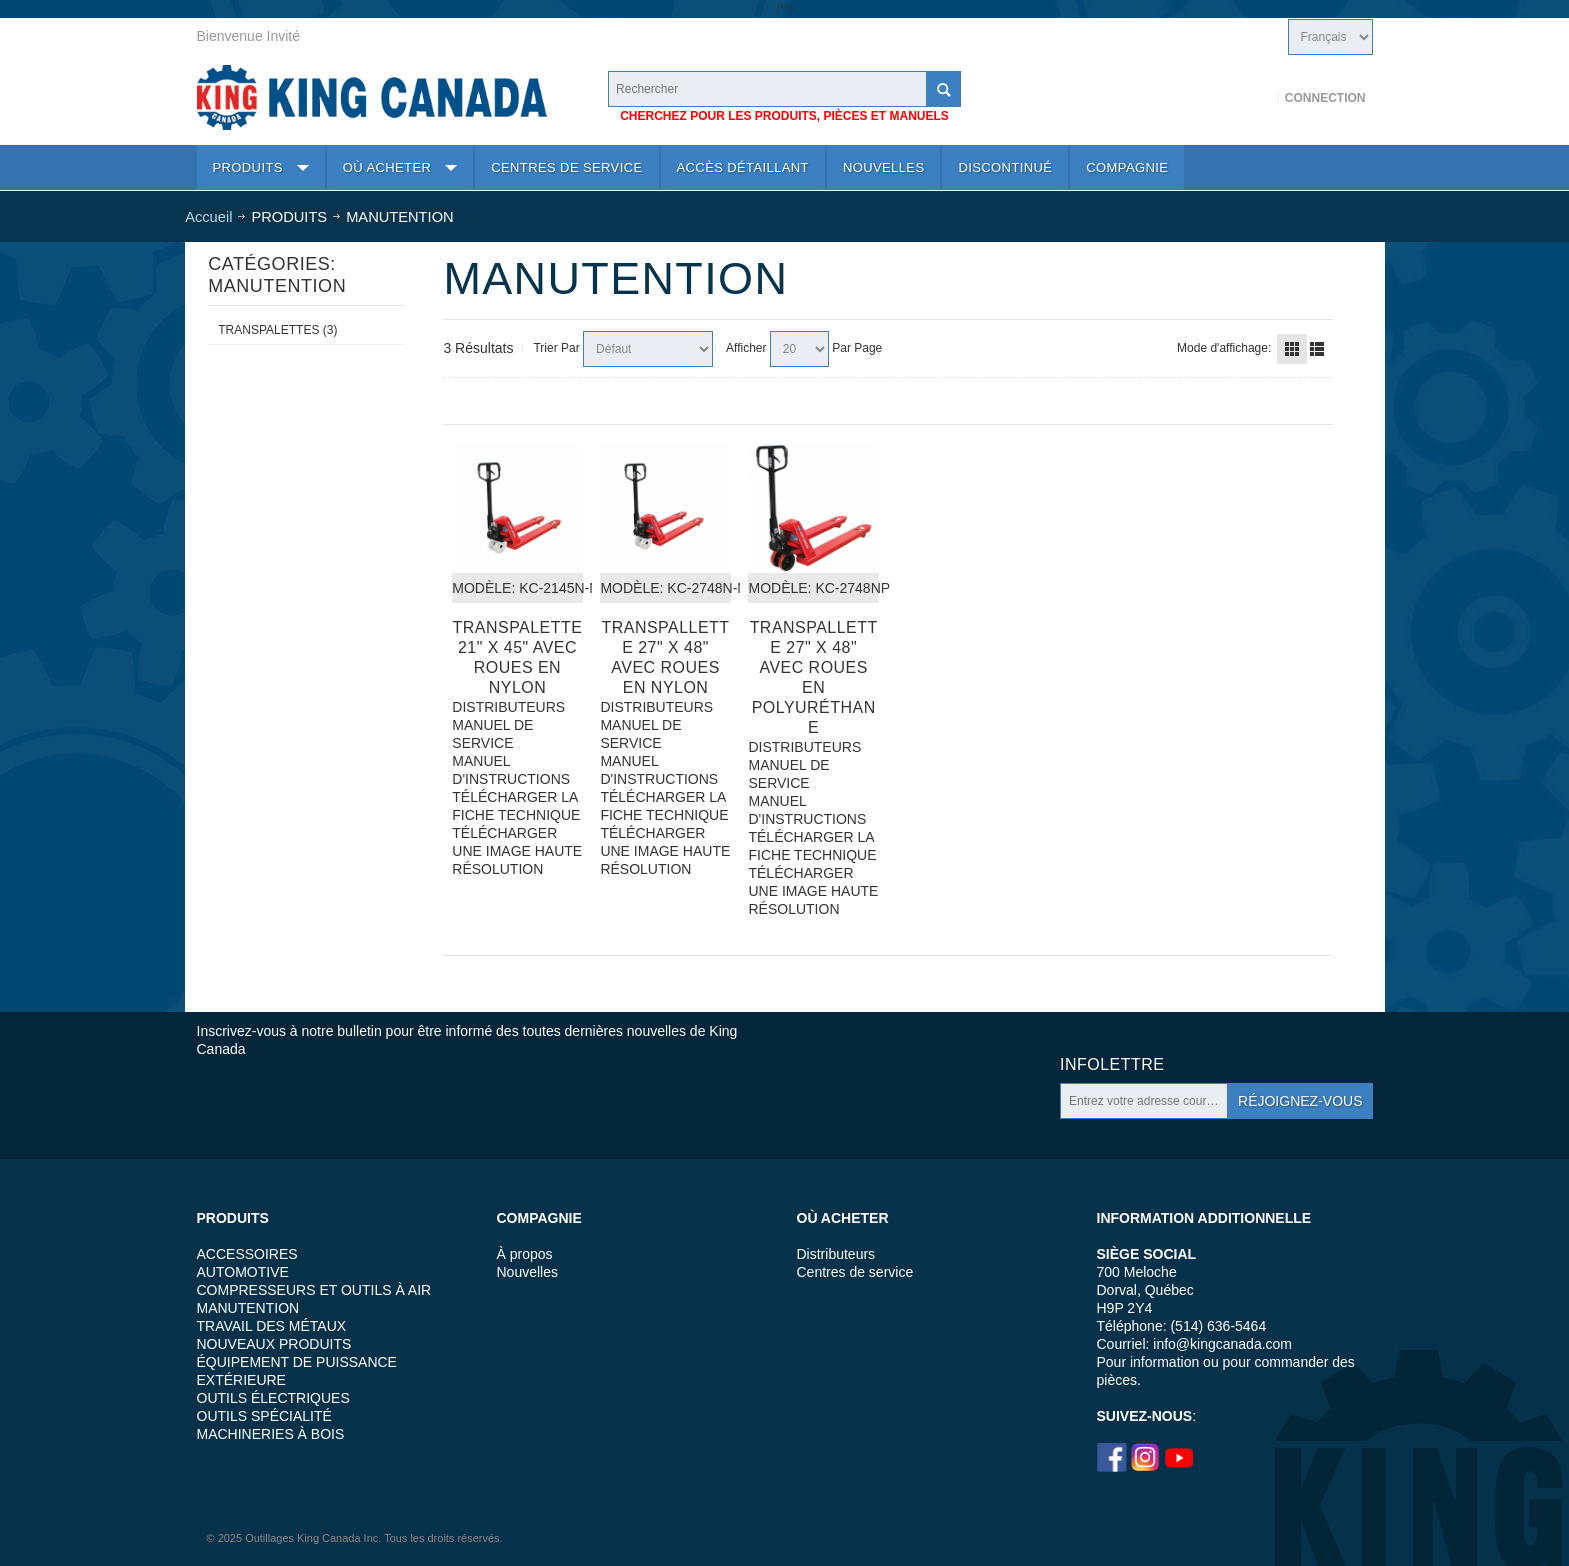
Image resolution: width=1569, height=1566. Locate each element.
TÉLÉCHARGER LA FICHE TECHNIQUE (516, 806)
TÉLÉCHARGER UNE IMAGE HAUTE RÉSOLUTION (517, 851)
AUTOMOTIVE (243, 1272)
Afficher (746, 348)
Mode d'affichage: (1224, 348)
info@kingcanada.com (1222, 1344)
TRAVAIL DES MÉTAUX (272, 1326)
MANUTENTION (248, 1308)
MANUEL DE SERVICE (492, 734)
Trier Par (556, 348)
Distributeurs (836, 1254)
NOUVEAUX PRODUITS (274, 1344)
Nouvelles (527, 1272)
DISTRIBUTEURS (508, 707)
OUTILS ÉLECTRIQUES (273, 1398)
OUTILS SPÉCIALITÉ (264, 1416)
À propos (525, 1254)
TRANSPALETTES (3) (277, 330)
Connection (1325, 98)
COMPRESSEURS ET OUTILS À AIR (314, 1290)
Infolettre (1112, 1064)
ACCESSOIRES (247, 1254)
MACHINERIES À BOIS (271, 1434)
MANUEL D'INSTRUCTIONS (511, 770)
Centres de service (855, 1272)
